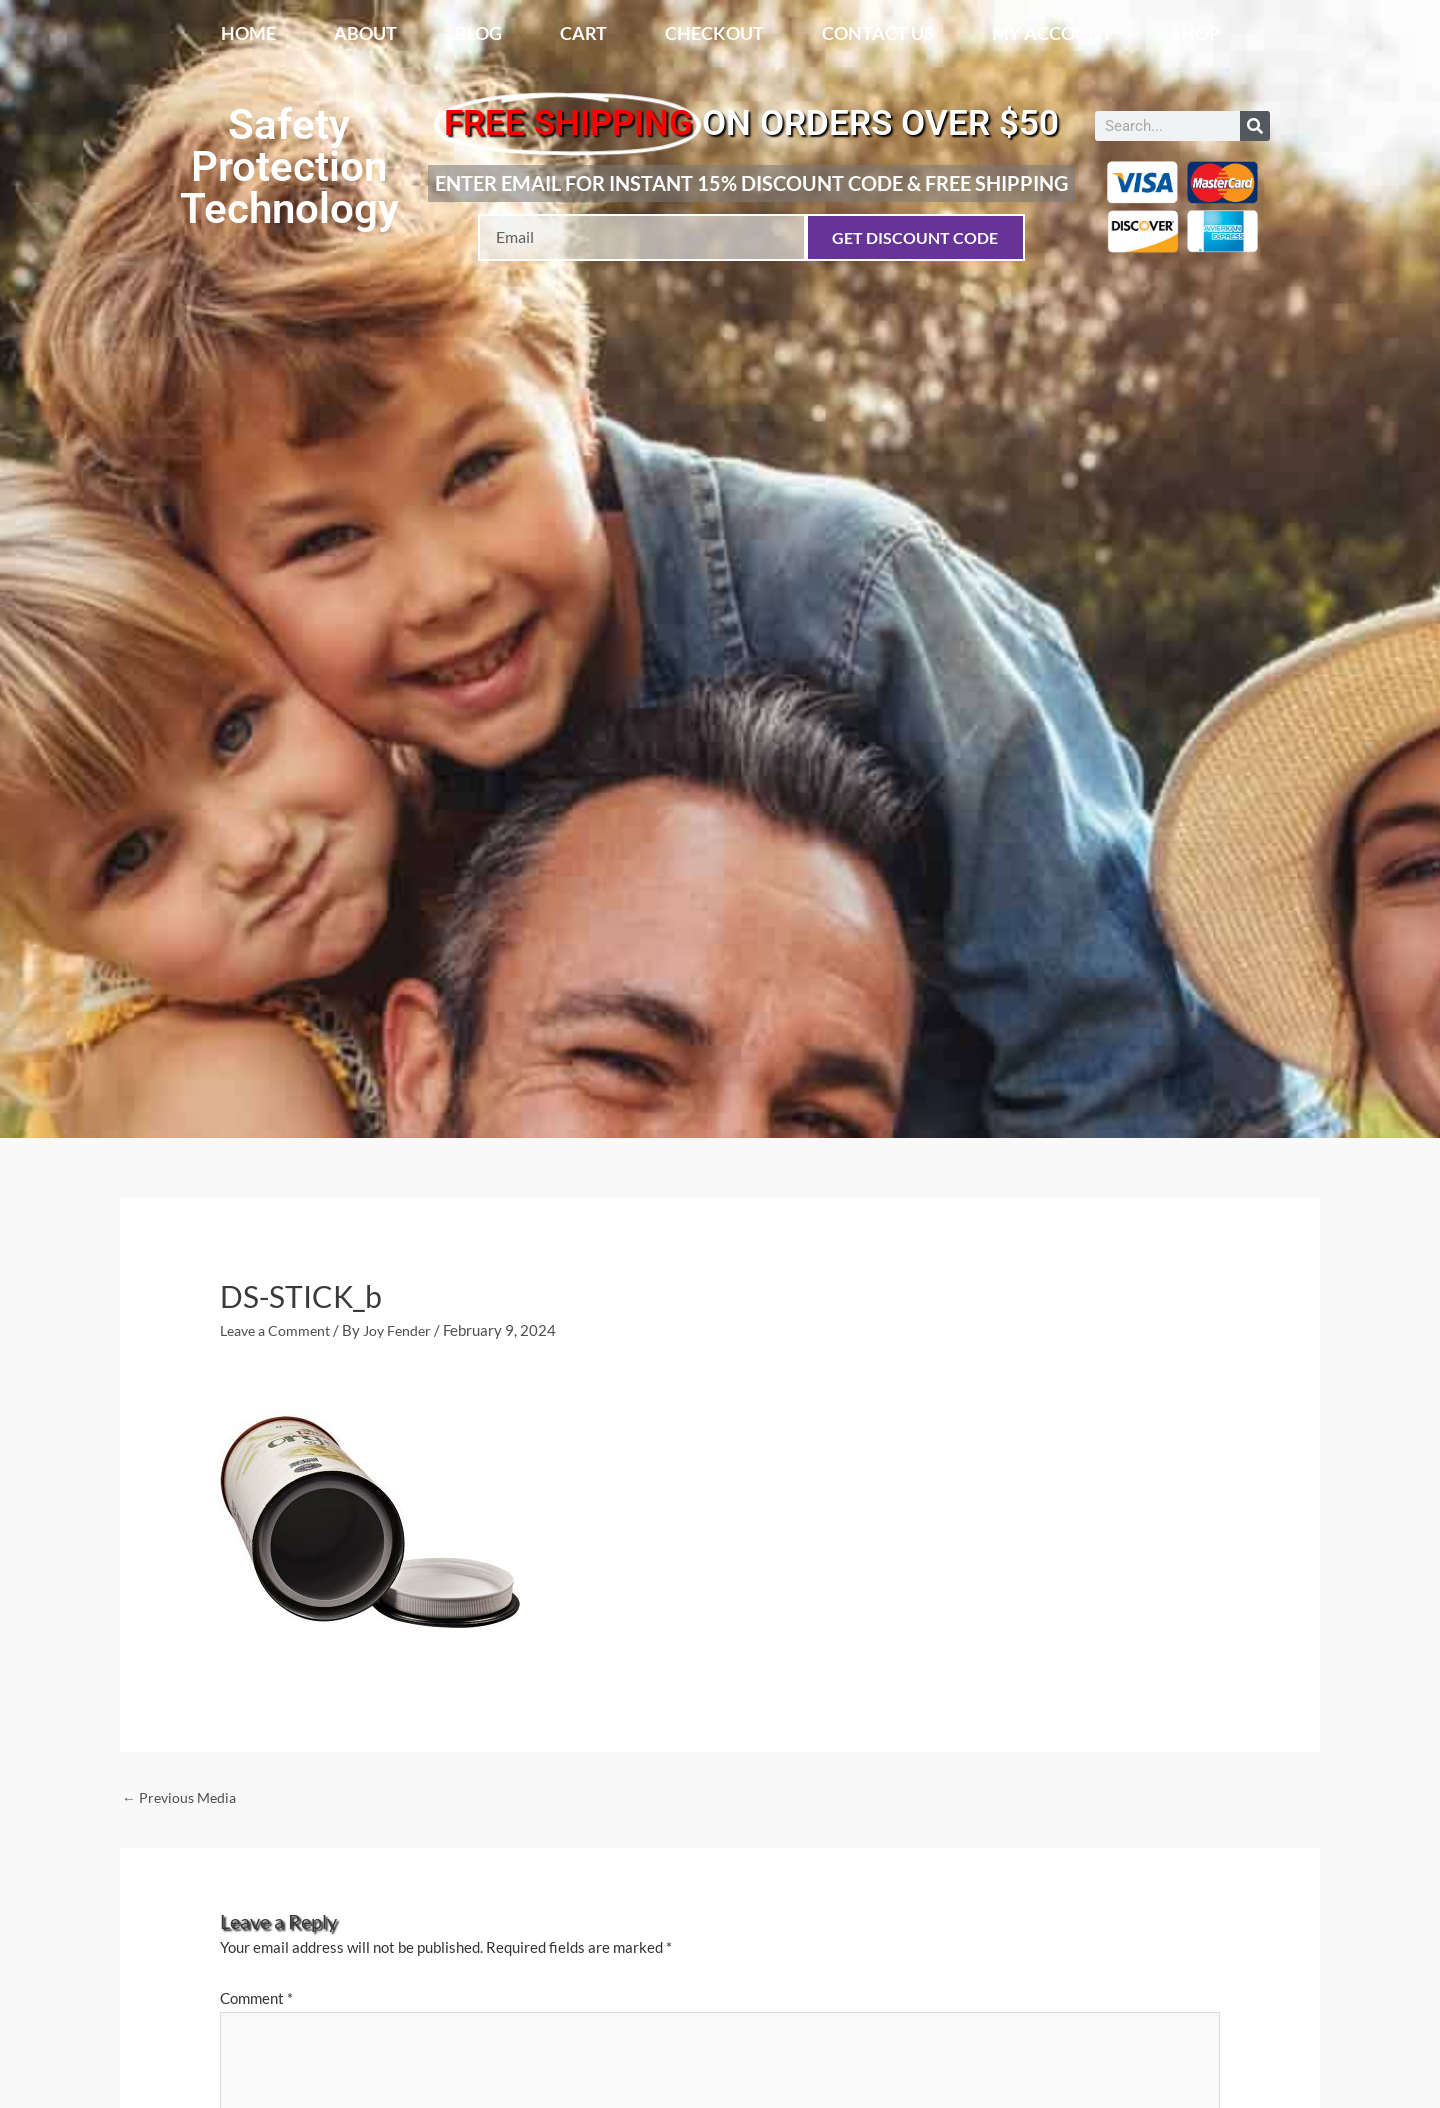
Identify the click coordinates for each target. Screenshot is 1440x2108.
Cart (583, 33)
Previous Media (182, 1799)
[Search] (1255, 126)
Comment (256, 2001)
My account (1052, 33)
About (365, 33)
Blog (478, 33)
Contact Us (878, 33)
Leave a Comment (279, 1330)
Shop (1195, 33)
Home (248, 33)
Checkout (714, 33)
